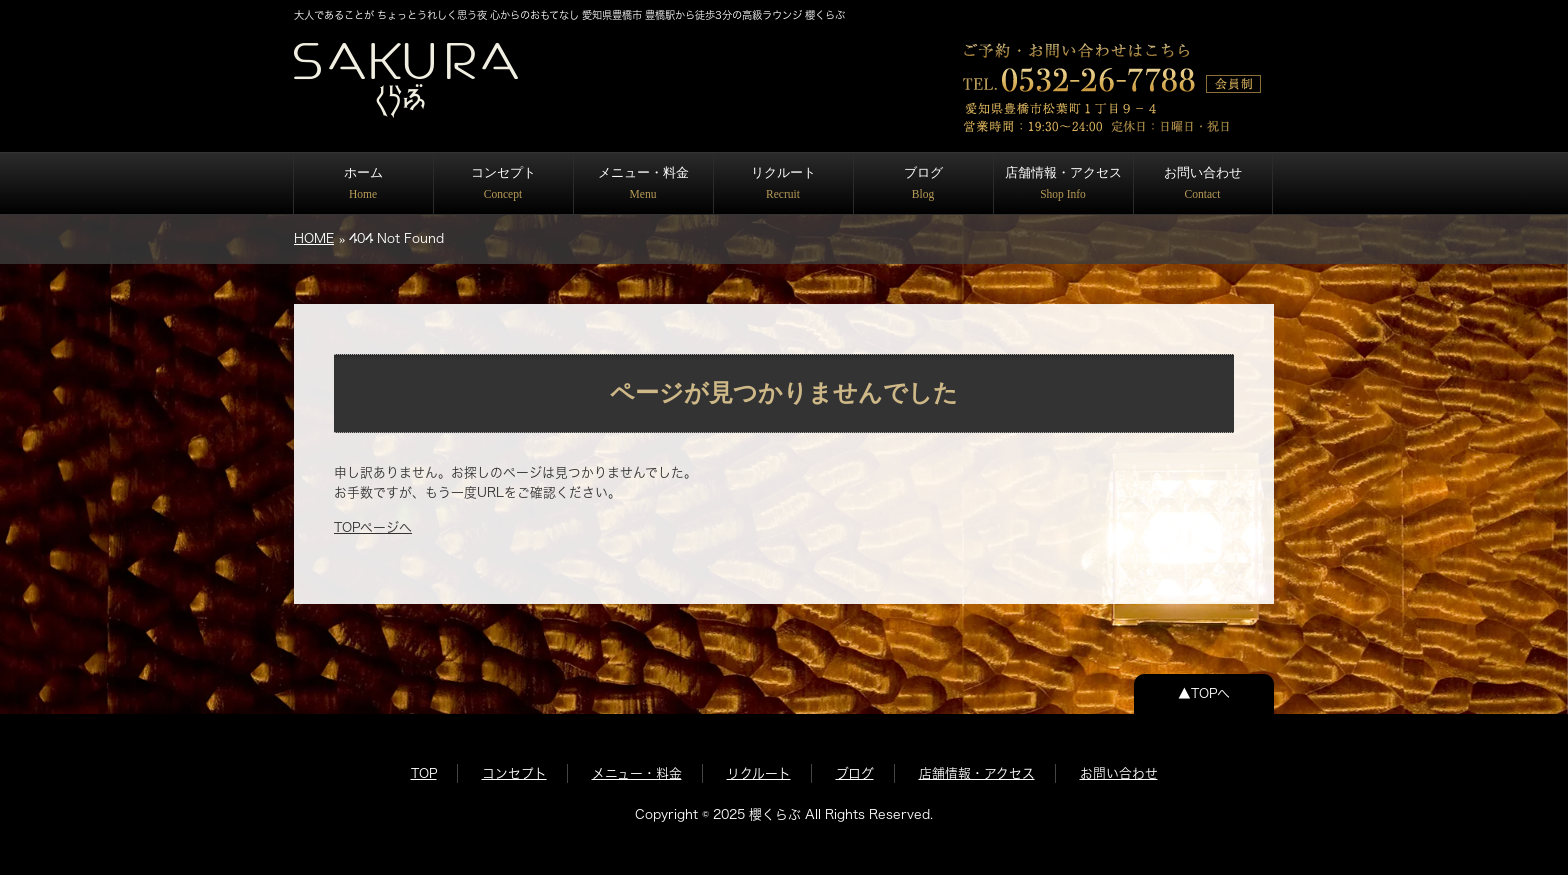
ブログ (923, 182)
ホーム (363, 182)
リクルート (783, 182)
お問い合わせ (1203, 182)
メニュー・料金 (643, 182)
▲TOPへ (1204, 693)
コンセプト (503, 182)
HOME (314, 238)
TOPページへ (373, 527)
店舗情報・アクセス (1063, 182)
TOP (424, 773)
